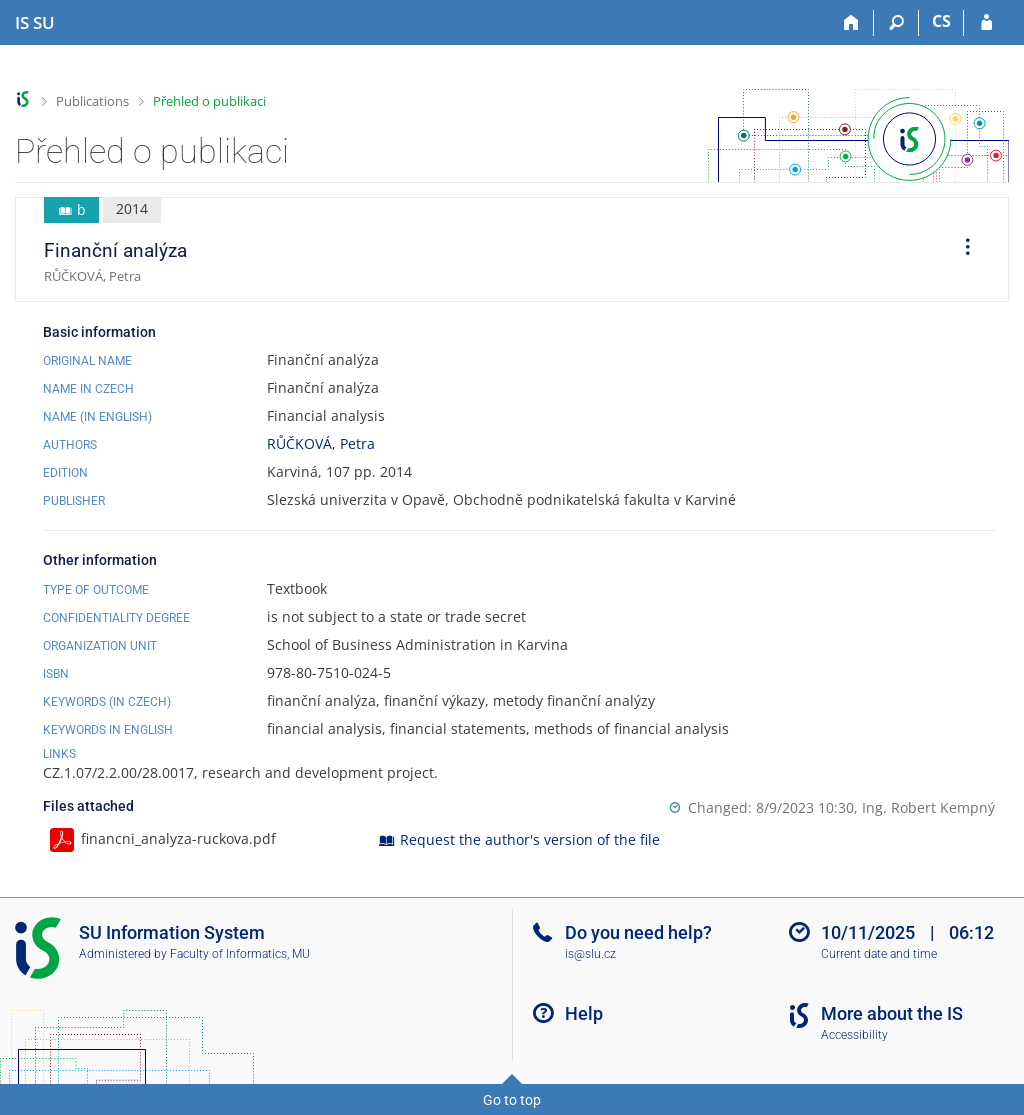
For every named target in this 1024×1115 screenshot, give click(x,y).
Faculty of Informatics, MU (240, 954)
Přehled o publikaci (209, 101)
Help (584, 1013)
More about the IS (892, 1013)
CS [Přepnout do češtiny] (941, 21)
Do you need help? (638, 932)
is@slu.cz (590, 954)
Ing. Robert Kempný (928, 807)
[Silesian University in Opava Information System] (35, 23)
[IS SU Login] (986, 23)
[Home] (851, 23)
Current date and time (879, 954)
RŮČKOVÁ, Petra (321, 443)
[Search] (896, 23)
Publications (92, 101)
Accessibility (854, 1035)
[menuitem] (961, 250)
